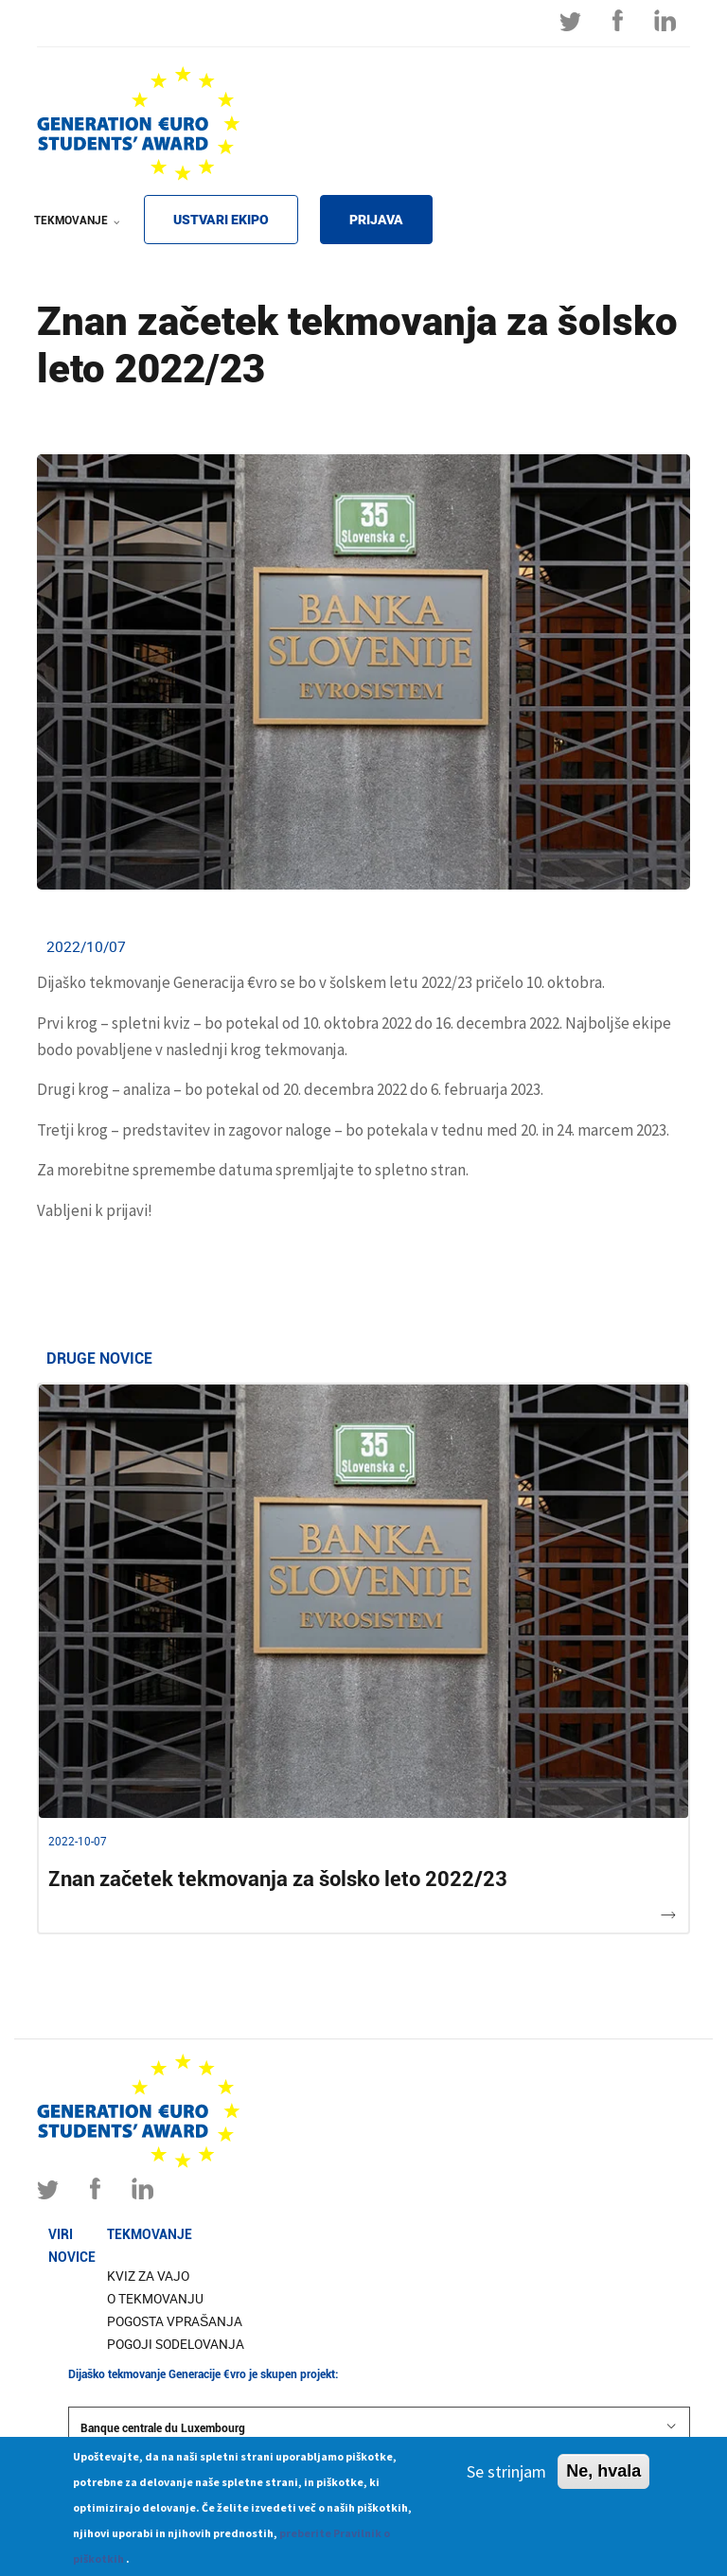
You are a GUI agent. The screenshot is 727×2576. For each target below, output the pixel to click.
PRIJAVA (376, 219)
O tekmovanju (155, 2298)
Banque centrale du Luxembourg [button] (379, 2427)
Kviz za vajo (148, 2276)
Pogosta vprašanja (174, 2321)
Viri (60, 2234)
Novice (72, 2257)
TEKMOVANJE (73, 233)
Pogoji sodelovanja (175, 2344)
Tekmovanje (149, 2234)
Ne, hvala (603, 2478)
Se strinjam (506, 2479)
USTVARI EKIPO (221, 219)
